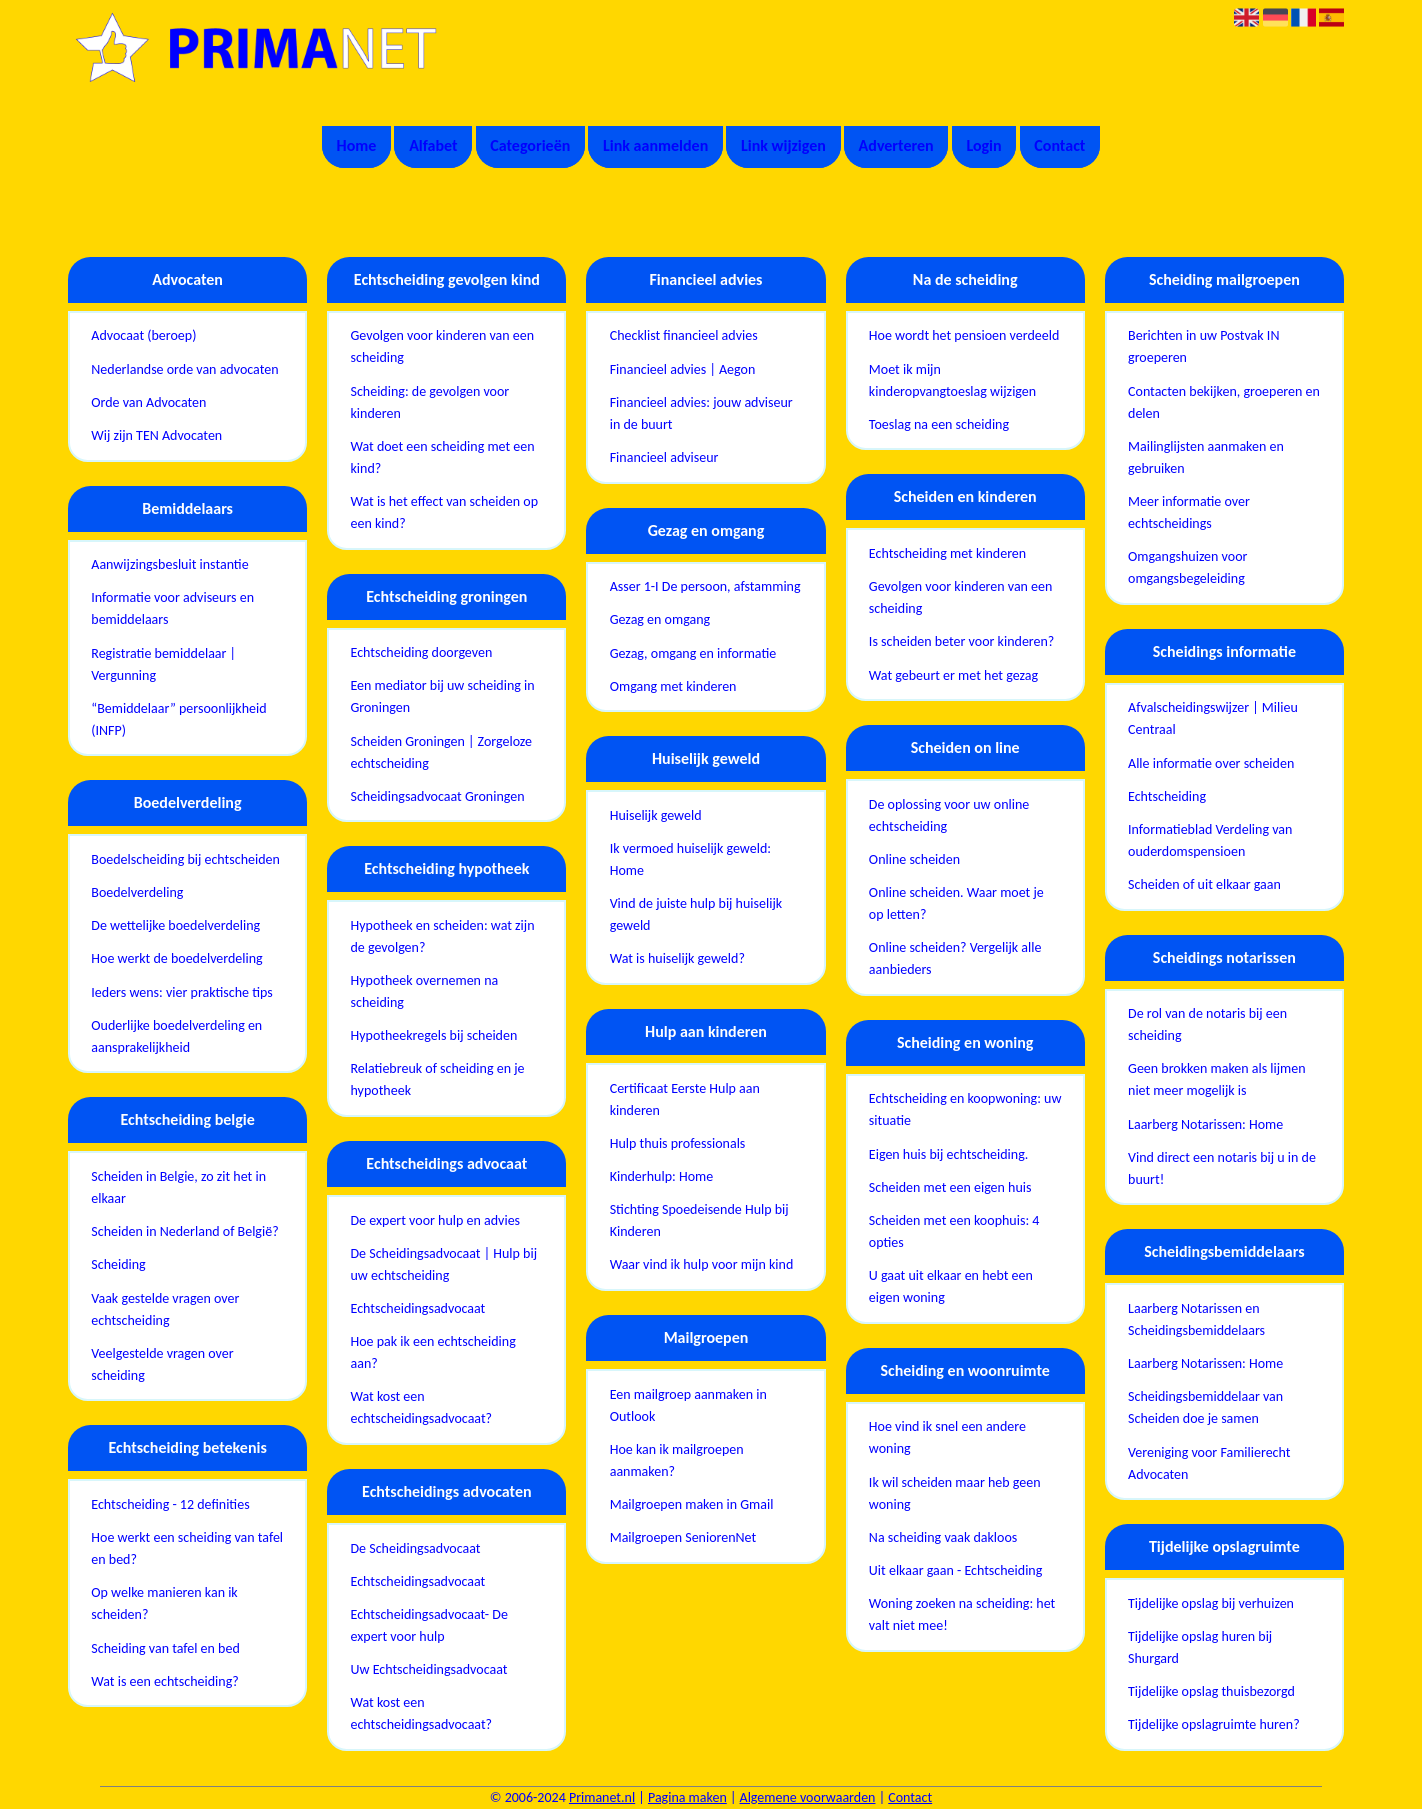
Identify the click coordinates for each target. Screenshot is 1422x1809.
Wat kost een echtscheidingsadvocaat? (421, 1407)
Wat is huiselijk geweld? (677, 958)
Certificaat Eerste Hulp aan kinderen (685, 1099)
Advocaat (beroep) (143, 335)
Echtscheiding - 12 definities (170, 1504)
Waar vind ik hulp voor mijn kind (702, 1264)
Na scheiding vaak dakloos (943, 1537)
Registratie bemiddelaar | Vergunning (163, 664)
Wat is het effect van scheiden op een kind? (444, 512)
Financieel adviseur (664, 457)
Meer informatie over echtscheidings (1189, 512)
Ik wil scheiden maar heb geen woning (955, 1493)
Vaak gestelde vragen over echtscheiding (165, 1309)
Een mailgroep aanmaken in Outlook (688, 1405)
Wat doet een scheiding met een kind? (442, 457)
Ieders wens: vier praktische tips (181, 992)
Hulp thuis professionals (678, 1143)
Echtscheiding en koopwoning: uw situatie (965, 1109)
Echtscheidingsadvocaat (417, 1308)
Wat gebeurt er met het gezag (953, 675)
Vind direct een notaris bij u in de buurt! (1222, 1168)
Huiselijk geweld (656, 815)
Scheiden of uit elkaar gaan (1204, 884)
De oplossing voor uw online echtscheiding (949, 815)
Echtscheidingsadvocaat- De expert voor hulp (428, 1625)
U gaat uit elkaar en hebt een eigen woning (951, 1286)
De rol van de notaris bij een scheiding (1207, 1024)
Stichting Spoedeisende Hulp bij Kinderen (699, 1220)
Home (357, 145)
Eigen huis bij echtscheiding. (948, 1154)
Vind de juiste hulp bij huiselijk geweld (696, 914)
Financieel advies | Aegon (683, 369)
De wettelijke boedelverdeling (175, 925)
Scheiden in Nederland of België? (184, 1231)
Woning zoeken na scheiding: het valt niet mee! (962, 1614)
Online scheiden (914, 859)
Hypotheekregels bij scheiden (433, 1035)
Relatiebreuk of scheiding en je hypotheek (437, 1079)
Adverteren (896, 145)
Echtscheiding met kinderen (947, 553)
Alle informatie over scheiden (1211, 763)
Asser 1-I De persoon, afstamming (705, 586)
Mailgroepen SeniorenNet (683, 1537)
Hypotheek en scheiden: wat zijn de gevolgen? (442, 936)
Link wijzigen (783, 145)
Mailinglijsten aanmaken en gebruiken (1206, 457)
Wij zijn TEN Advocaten (156, 435)
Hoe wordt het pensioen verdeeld (964, 335)
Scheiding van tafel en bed (165, 1648)
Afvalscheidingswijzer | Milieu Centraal (1213, 718)
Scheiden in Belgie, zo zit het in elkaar (178, 1187)
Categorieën (530, 145)
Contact (1059, 145)
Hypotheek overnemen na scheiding (424, 991)
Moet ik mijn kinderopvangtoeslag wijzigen (952, 380)
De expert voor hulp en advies (435, 1220)
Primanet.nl (602, 1797)
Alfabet (433, 145)
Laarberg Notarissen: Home (1205, 1124)
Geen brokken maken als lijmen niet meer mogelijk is (1217, 1079)
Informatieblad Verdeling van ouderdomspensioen (1210, 840)
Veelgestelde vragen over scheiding (162, 1364)
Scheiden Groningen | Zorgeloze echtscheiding (441, 752)
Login (983, 145)
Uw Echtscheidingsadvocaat (428, 1669)
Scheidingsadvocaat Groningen (437, 796)
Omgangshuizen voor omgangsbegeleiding (1187, 567)
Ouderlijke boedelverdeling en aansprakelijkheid (176, 1036)
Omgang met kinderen (673, 686)
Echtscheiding (1167, 796)
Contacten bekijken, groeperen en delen (1224, 402)
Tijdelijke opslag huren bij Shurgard (1200, 1647)
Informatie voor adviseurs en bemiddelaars (172, 608)
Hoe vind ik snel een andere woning (947, 1437)
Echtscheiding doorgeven (421, 652)
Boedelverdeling (137, 892)
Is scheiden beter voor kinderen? (962, 641)
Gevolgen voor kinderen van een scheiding (442, 346)
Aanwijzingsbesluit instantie (169, 564)
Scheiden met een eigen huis (950, 1187)
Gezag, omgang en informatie (693, 653)
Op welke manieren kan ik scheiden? (164, 1603)
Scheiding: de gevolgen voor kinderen (429, 402)
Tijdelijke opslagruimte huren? (1214, 1724)
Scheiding (118, 1264)
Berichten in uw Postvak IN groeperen (1203, 346)
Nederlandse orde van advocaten (184, 369)
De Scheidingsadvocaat (415, 1548)
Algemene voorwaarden (808, 1797)
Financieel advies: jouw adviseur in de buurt (701, 413)
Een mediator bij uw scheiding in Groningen (442, 696)
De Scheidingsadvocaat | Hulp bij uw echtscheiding (443, 1264)
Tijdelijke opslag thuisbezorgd (1211, 1691)
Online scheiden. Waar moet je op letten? (956, 903)
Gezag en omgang (660, 619)
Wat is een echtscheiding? (164, 1681)
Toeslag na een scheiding (939, 424)
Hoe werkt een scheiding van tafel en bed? (187, 1548)
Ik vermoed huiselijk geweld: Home (690, 859)
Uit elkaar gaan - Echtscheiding (955, 1570)
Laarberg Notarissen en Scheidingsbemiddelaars (1196, 1319)
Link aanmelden (655, 145)
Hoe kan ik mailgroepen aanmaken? (677, 1460)
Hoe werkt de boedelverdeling (176, 958)
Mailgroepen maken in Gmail (692, 1504)
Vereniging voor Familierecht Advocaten (1209, 1463)
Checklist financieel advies (684, 335)
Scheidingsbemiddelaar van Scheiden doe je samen (1205, 1407)
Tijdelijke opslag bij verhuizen (1211, 1603)
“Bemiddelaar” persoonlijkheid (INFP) (178, 719)
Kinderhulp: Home (662, 1176)
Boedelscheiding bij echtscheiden (185, 859)
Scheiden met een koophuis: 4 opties (954, 1231)
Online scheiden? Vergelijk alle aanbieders (955, 958)
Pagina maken (687, 1797)
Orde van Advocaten (148, 402)
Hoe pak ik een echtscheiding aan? (432, 1352)
